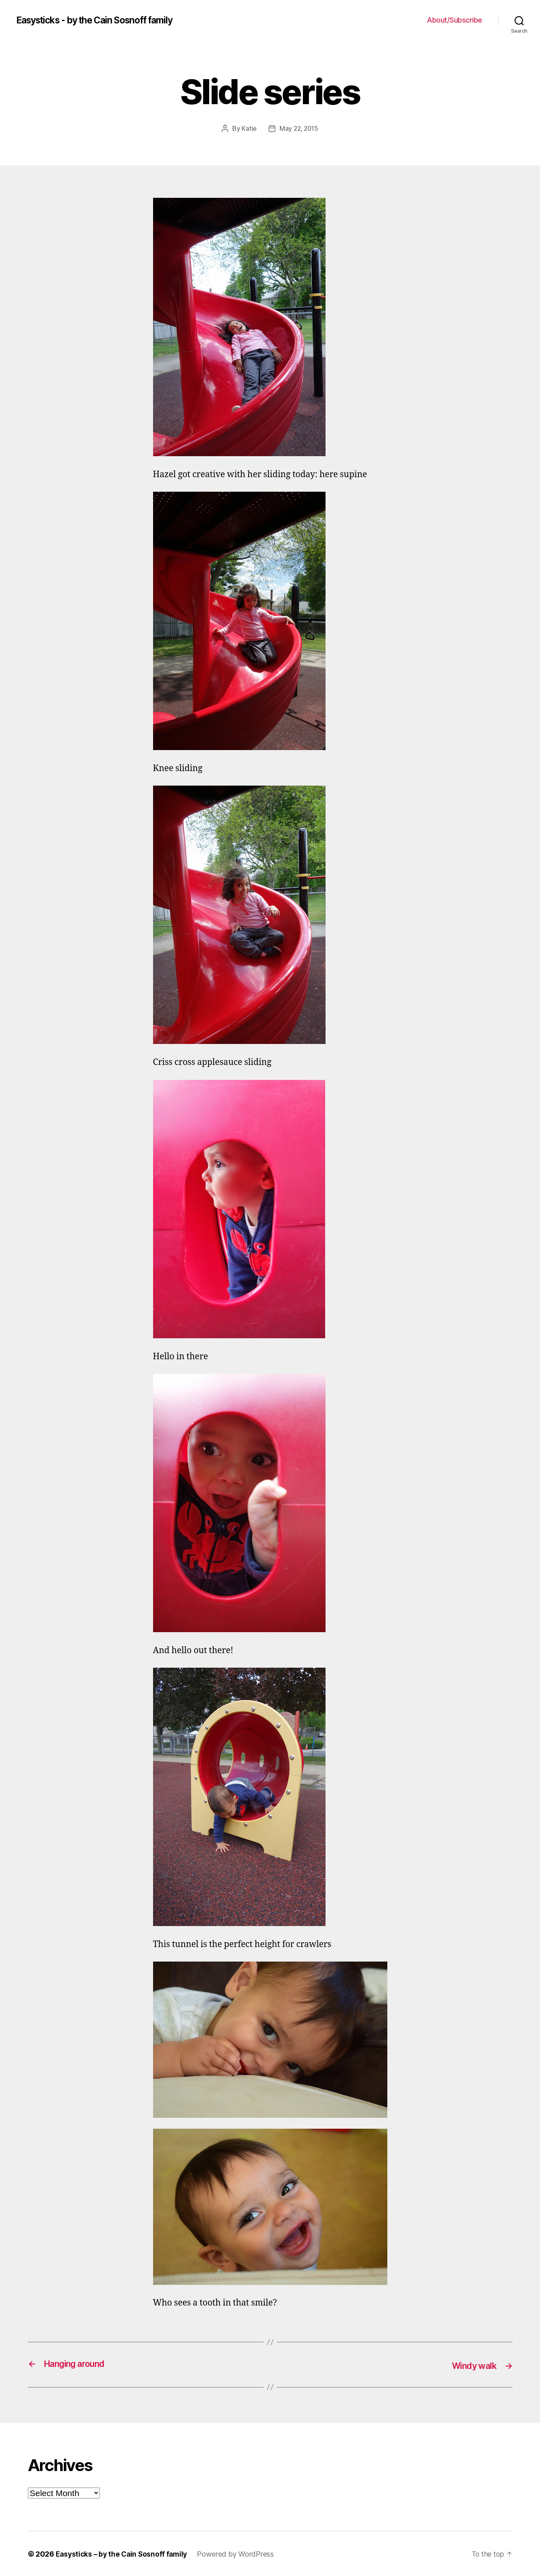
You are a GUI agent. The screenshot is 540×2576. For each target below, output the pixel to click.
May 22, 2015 (299, 128)
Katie (248, 128)
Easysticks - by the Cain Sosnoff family (101, 20)
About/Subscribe (454, 20)
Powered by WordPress (239, 2553)
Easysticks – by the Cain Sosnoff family (123, 2553)
